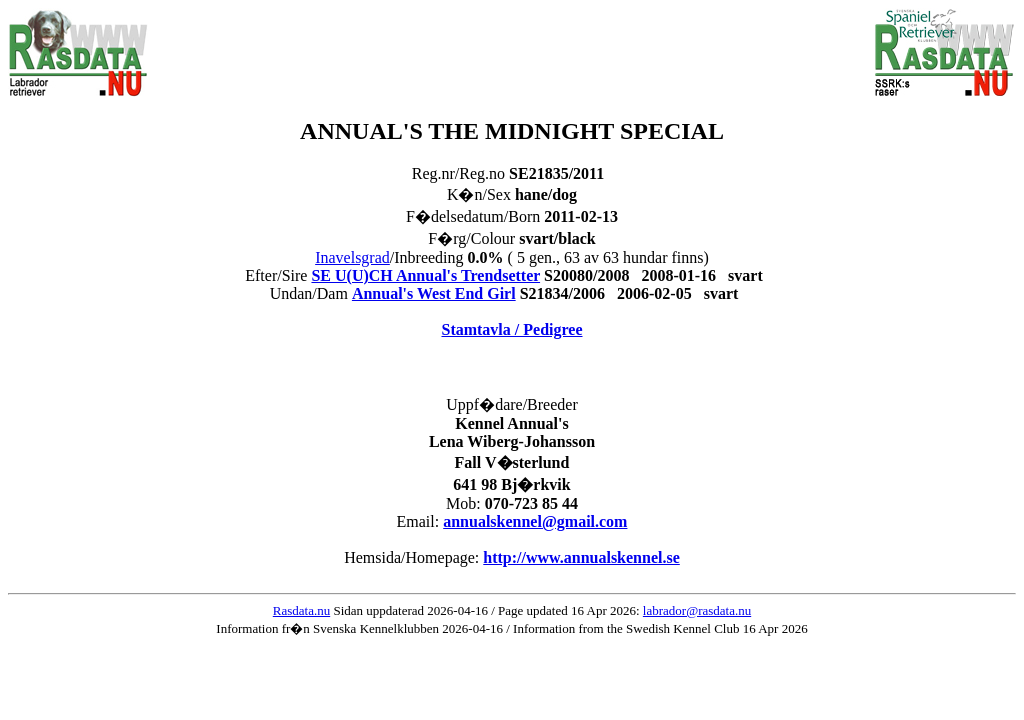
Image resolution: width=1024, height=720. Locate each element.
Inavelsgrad (352, 257)
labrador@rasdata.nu (697, 610)
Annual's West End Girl (434, 293)
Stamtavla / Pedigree (511, 329)
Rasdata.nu (301, 610)
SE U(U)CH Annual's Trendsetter (425, 275)
